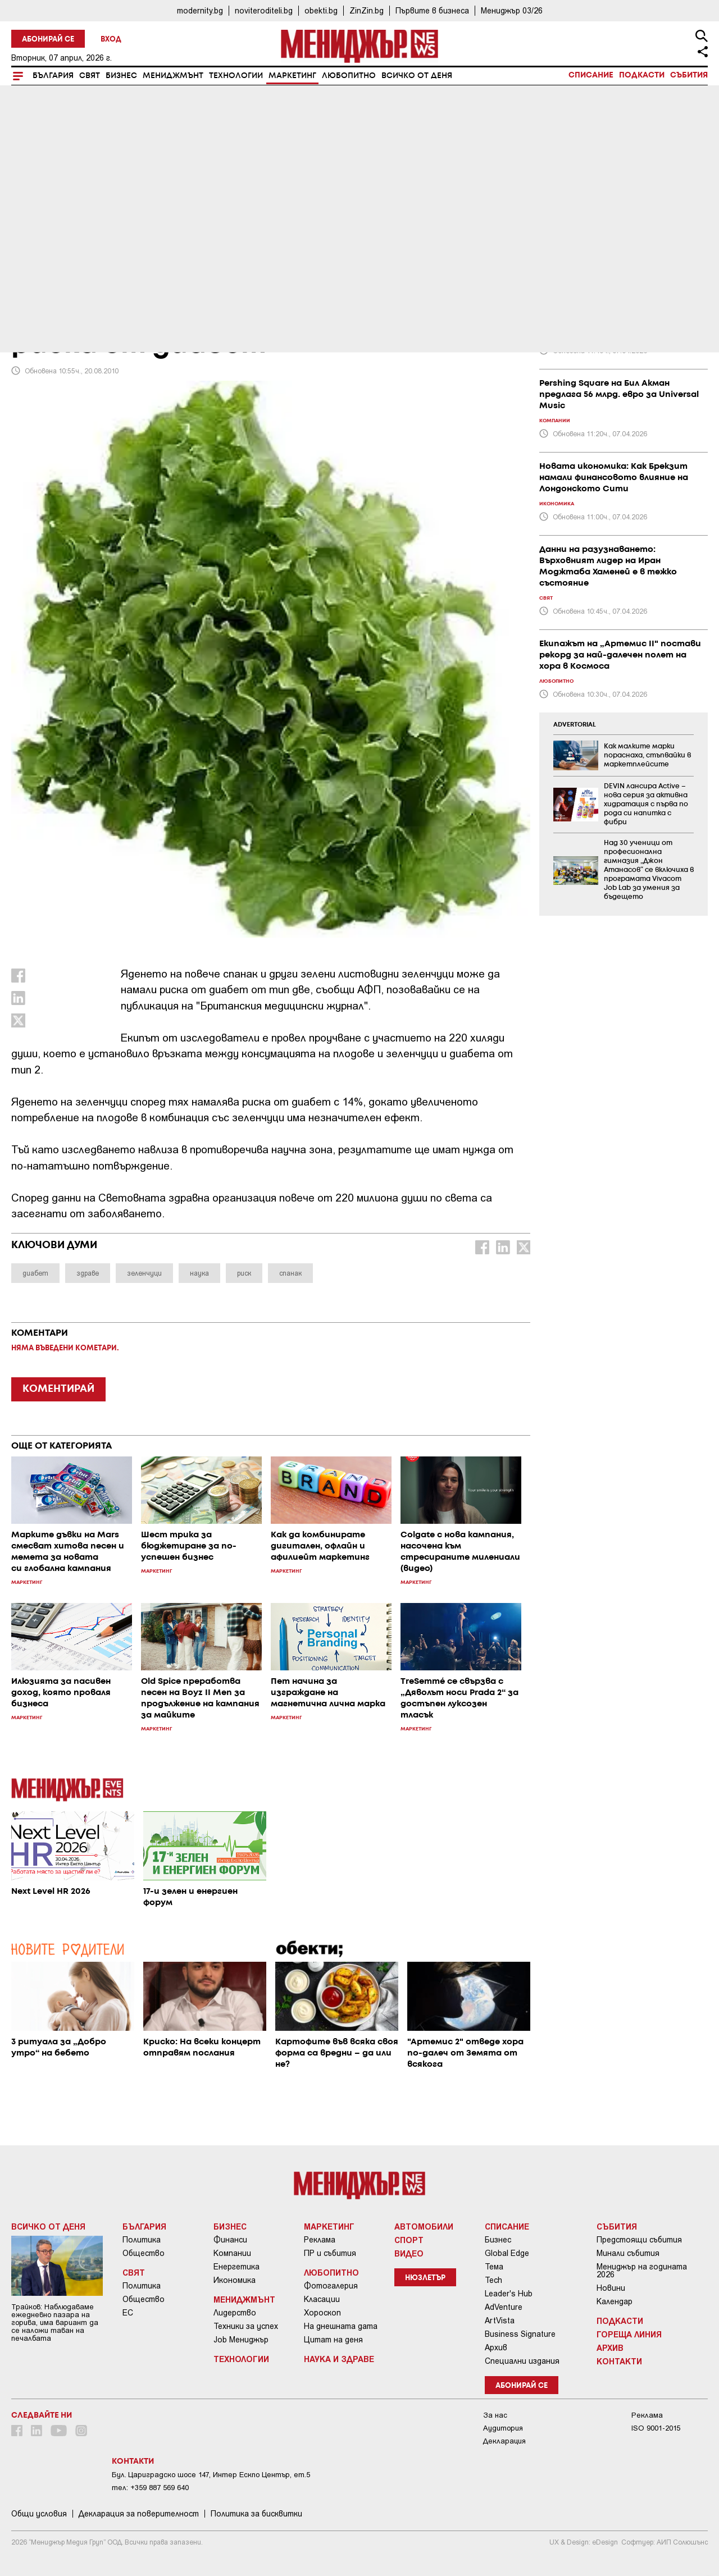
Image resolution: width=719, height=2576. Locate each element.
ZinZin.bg (366, 10)
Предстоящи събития (639, 2240)
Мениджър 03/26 (512, 10)
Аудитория (503, 2428)
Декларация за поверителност (139, 2514)
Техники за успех (245, 2326)
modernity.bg (200, 10)
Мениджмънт (173, 75)
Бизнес (121, 75)
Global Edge (507, 2253)
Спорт (409, 2240)
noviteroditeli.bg (264, 10)
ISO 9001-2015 (655, 2428)
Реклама (319, 2240)
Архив (496, 2347)
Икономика (234, 2280)
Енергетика (236, 2267)
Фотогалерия (331, 2286)
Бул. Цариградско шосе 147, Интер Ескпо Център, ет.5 (211, 2474)
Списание (590, 75)
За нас (495, 2415)
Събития (689, 75)
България (53, 75)
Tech (493, 2280)
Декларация (504, 2441)
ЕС (127, 2313)
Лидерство (234, 2313)
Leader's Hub (509, 2294)
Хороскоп (322, 2313)
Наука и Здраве (339, 2359)
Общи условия (39, 2514)
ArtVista (500, 2320)
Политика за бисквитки (256, 2514)
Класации (322, 2299)
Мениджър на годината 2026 (642, 2270)
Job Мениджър (241, 2340)
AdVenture (503, 2307)
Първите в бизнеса (432, 10)
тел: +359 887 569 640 (150, 2487)
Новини (611, 2288)
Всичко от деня (416, 75)
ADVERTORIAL (574, 725)
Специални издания (522, 2361)
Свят (89, 75)
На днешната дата (340, 2326)
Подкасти (642, 75)
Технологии (236, 75)
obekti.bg (321, 10)
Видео (409, 2253)
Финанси (230, 2240)
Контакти (619, 2361)
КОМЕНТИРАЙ (58, 1389)
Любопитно (349, 75)
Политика (141, 2240)
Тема (494, 2267)
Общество (143, 2253)
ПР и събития (330, 2253)
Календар (614, 2301)
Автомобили (423, 2226)
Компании (232, 2253)
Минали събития (628, 2253)
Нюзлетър (425, 2278)
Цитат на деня (333, 2340)
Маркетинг (292, 75)
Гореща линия (629, 2334)
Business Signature (520, 2334)
